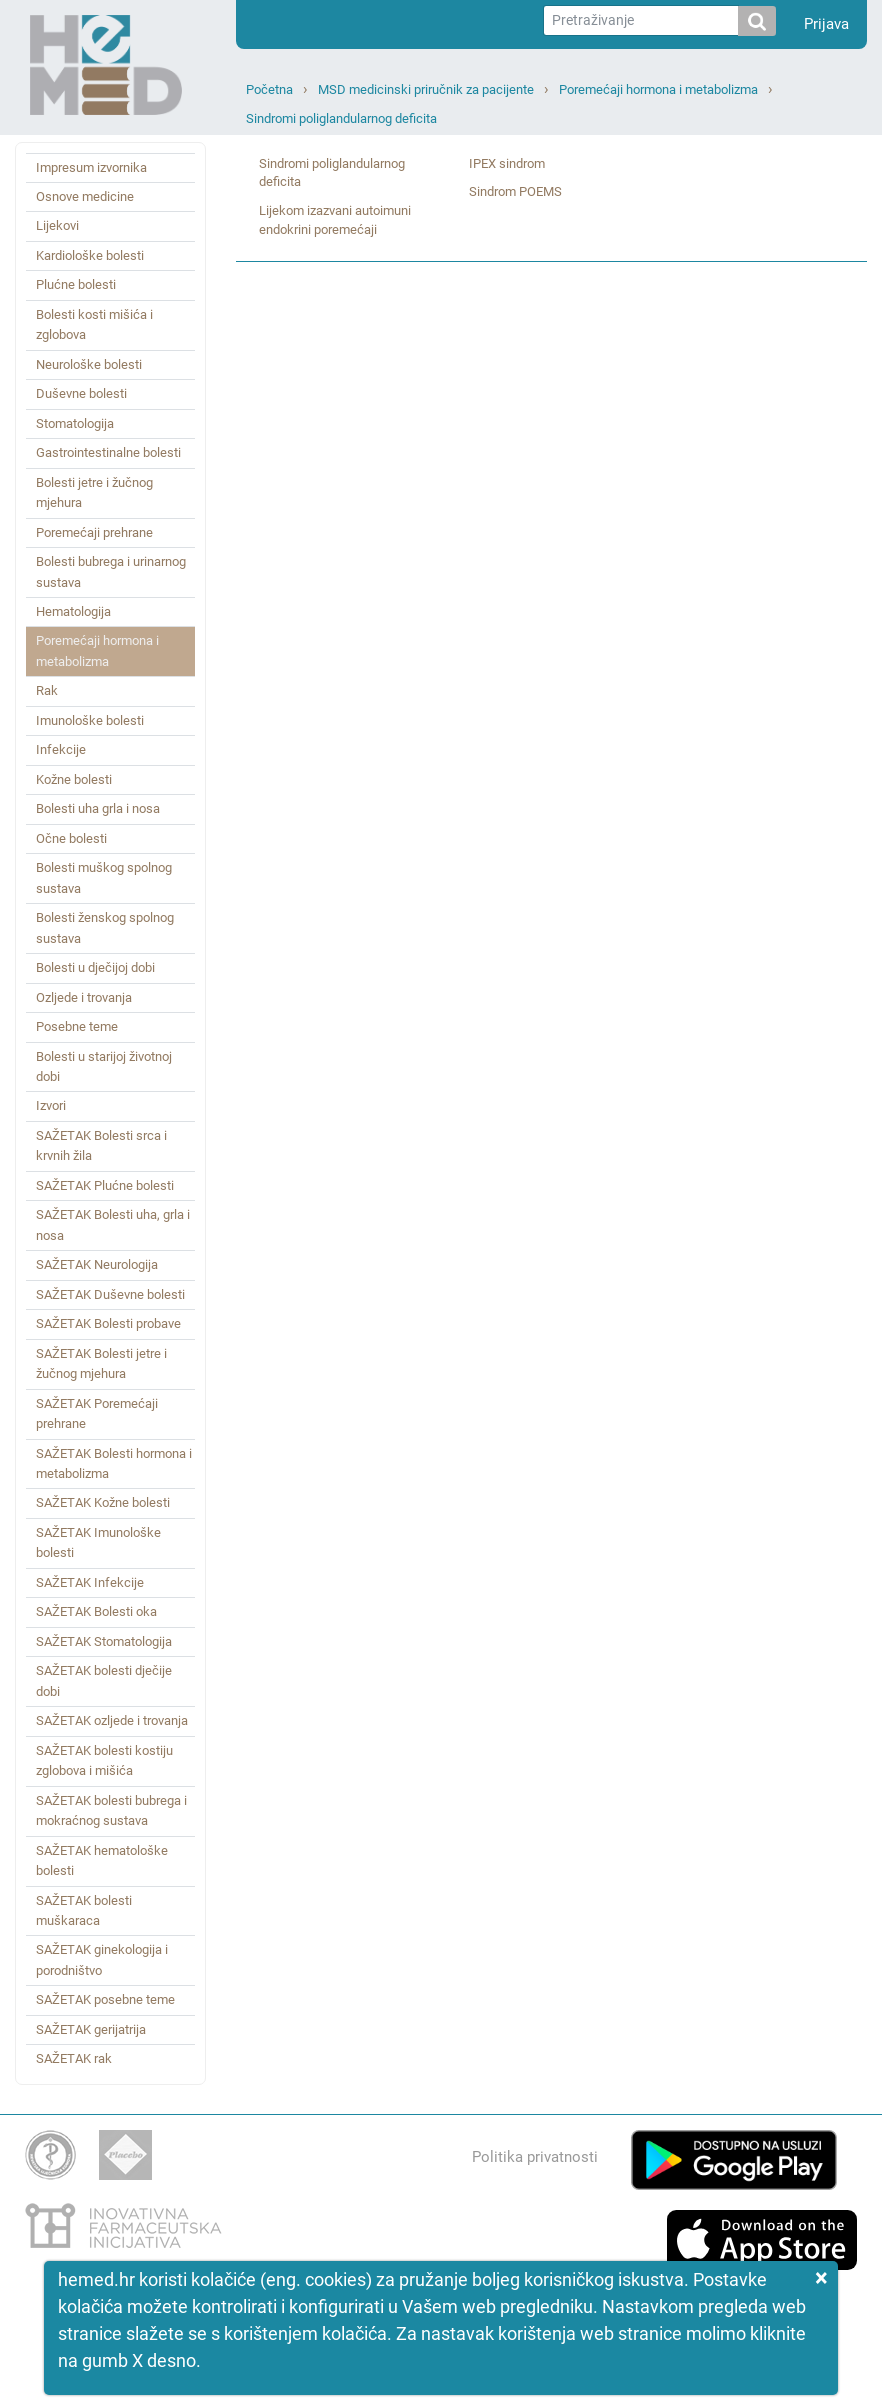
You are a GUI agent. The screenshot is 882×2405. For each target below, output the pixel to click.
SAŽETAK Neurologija (97, 1264)
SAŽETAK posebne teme (105, 1999)
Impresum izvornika (91, 167)
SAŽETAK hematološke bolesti (102, 1860)
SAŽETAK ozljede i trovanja (112, 1720)
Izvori (51, 1105)
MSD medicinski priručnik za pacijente (426, 89)
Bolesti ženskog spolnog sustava (105, 927)
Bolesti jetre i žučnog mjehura (94, 492)
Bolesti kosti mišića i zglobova (94, 324)
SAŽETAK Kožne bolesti (103, 1502)
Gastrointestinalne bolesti (108, 452)
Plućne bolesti (76, 284)
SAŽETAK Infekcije (90, 1582)
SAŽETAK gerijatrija (91, 2029)
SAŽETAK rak (74, 2058)
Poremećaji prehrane (94, 532)
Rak (47, 690)
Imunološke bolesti (90, 720)
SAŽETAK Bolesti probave (108, 1323)
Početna (269, 89)
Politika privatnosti (535, 2157)
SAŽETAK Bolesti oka (96, 1611)
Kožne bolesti (74, 779)
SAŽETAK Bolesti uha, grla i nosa (113, 1224)
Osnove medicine (85, 196)
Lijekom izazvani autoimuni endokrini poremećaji (335, 220)
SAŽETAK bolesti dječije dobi (104, 1680)
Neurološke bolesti (89, 364)
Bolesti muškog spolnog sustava (104, 877)
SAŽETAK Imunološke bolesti (98, 1542)
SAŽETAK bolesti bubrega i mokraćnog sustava (111, 1810)
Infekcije (61, 749)
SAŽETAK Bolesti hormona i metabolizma (114, 1463)
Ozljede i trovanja (84, 997)
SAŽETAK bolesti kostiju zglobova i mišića (104, 1760)
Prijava (826, 24)
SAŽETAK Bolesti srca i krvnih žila (101, 1145)
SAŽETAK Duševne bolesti (110, 1294)
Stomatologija (75, 423)
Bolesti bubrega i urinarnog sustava (111, 571)
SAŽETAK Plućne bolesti (105, 1185)
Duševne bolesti (81, 393)
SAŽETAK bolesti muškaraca (84, 1910)
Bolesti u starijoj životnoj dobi (104, 1066)
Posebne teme (77, 1026)
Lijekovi (57, 225)
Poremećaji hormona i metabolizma (658, 89)
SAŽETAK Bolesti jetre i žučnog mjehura (101, 1363)
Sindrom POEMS (515, 191)
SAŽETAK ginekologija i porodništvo (102, 1959)
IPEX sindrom (507, 163)
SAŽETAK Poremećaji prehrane (97, 1413)
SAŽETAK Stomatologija (104, 1641)
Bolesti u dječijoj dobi (95, 967)
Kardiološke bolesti (90, 255)
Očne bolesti (71, 838)
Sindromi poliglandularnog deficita (341, 118)
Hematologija (73, 611)
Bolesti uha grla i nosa (98, 808)
